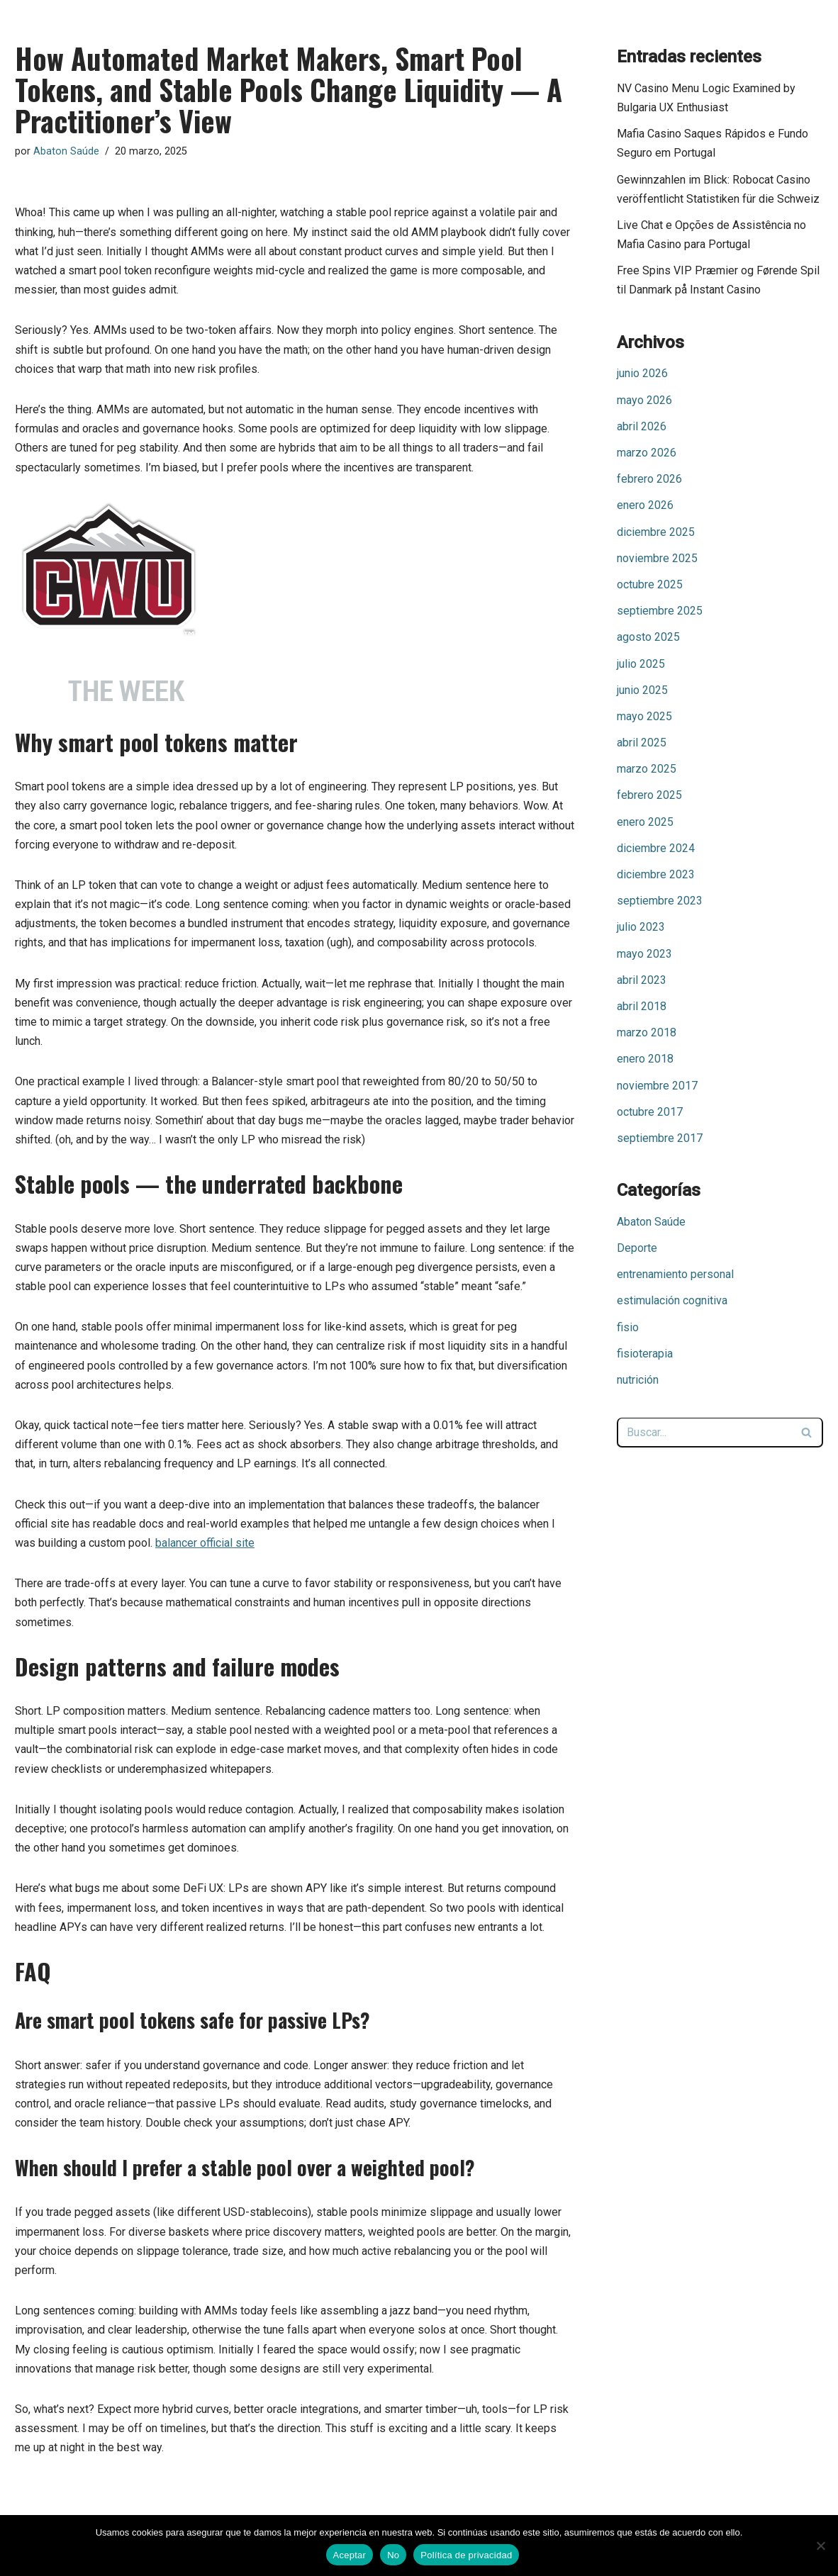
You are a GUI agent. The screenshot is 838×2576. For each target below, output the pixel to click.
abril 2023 (641, 980)
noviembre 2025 (657, 558)
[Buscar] (704, 1432)
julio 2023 (641, 927)
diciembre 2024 (656, 848)
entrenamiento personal (675, 1274)
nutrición (638, 1380)
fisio (628, 1327)
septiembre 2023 (660, 900)
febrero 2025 (649, 795)
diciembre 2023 (656, 874)
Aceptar (350, 2555)
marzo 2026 (646, 452)
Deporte (637, 1248)
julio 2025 (641, 664)
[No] (820, 2545)
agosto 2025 (648, 637)
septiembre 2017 (660, 1138)
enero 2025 (645, 822)
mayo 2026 (644, 400)
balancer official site (205, 1543)
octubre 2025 (650, 584)
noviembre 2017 (657, 1085)
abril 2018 (641, 1006)
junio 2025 (642, 690)
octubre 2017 (650, 1112)
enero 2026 (645, 505)
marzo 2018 (646, 1032)
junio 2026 (642, 373)
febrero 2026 (649, 479)
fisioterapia (645, 1353)
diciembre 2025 (656, 532)
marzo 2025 (646, 768)
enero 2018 (645, 1058)
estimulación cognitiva (672, 1300)
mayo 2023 (644, 954)
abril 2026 (641, 426)
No (393, 2555)
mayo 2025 (644, 716)
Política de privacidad (466, 2555)
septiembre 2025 (660, 610)
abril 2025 (641, 742)
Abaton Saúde (66, 151)
